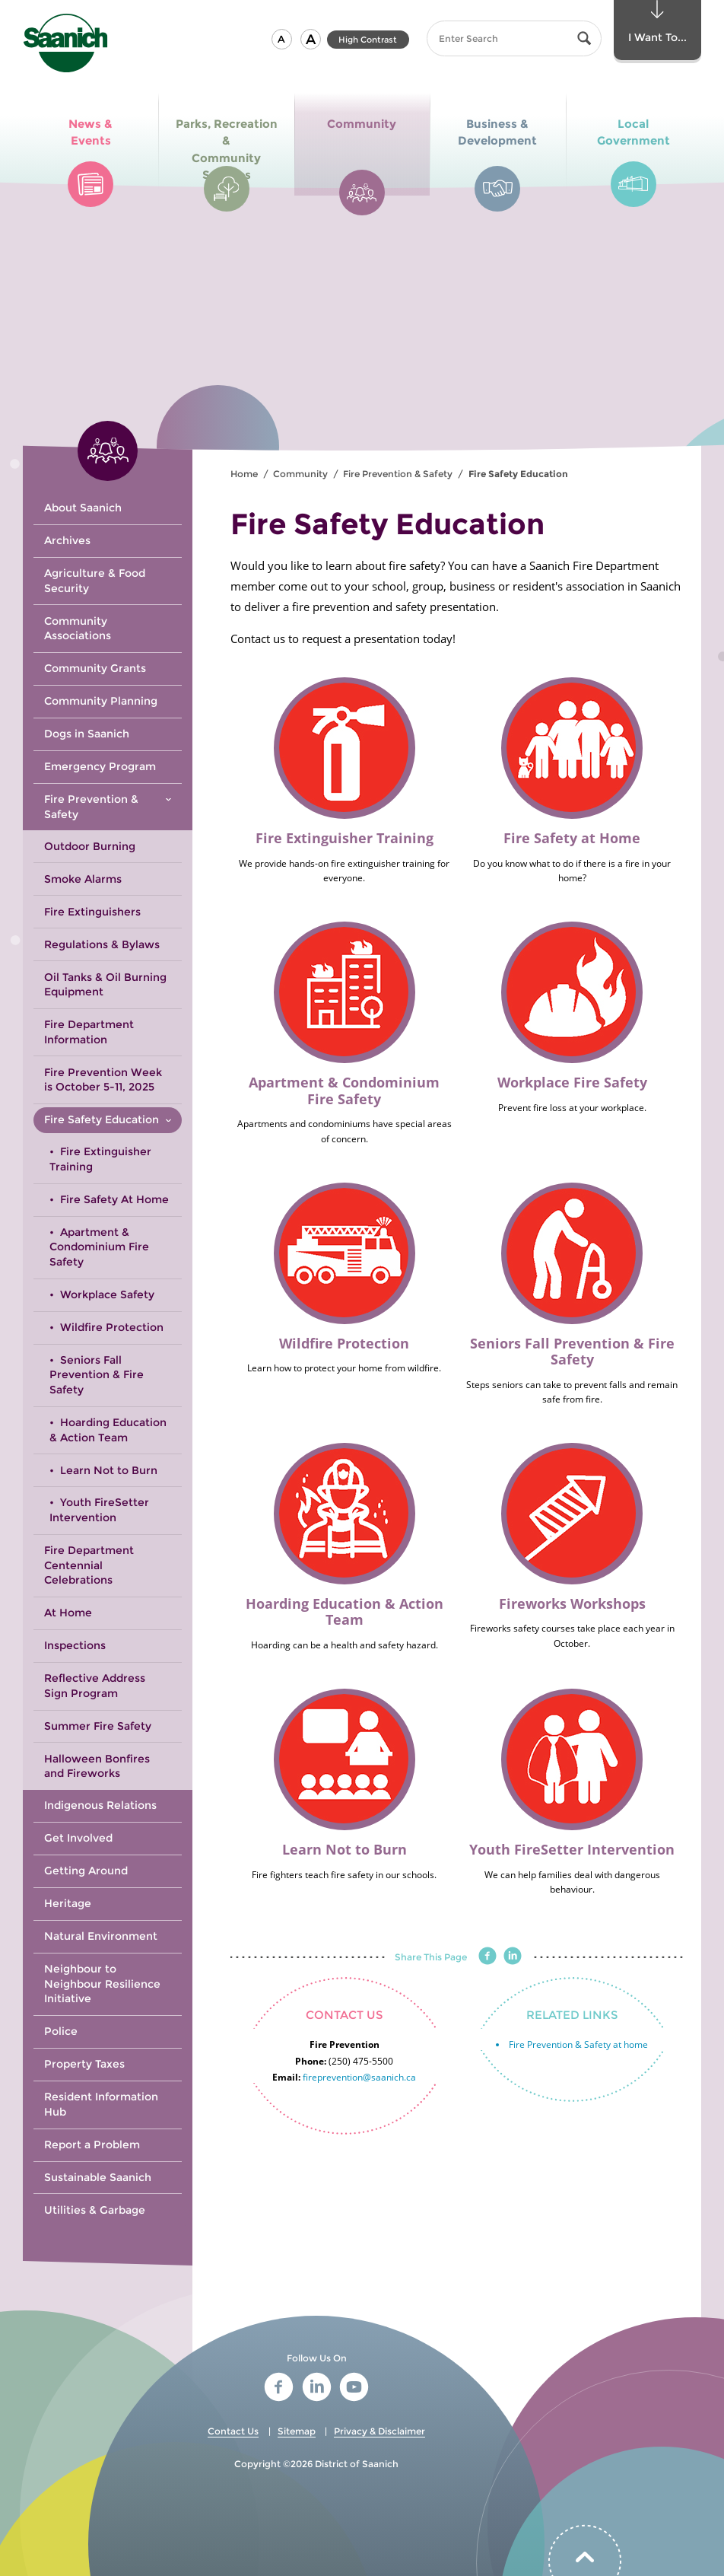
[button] (282, 39)
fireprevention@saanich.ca (359, 2077)
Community (300, 473)
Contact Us (233, 2431)
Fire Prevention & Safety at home (578, 2044)
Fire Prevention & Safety (397, 473)
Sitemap (297, 2431)
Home (244, 473)
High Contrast (367, 39)
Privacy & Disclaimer (379, 2431)
